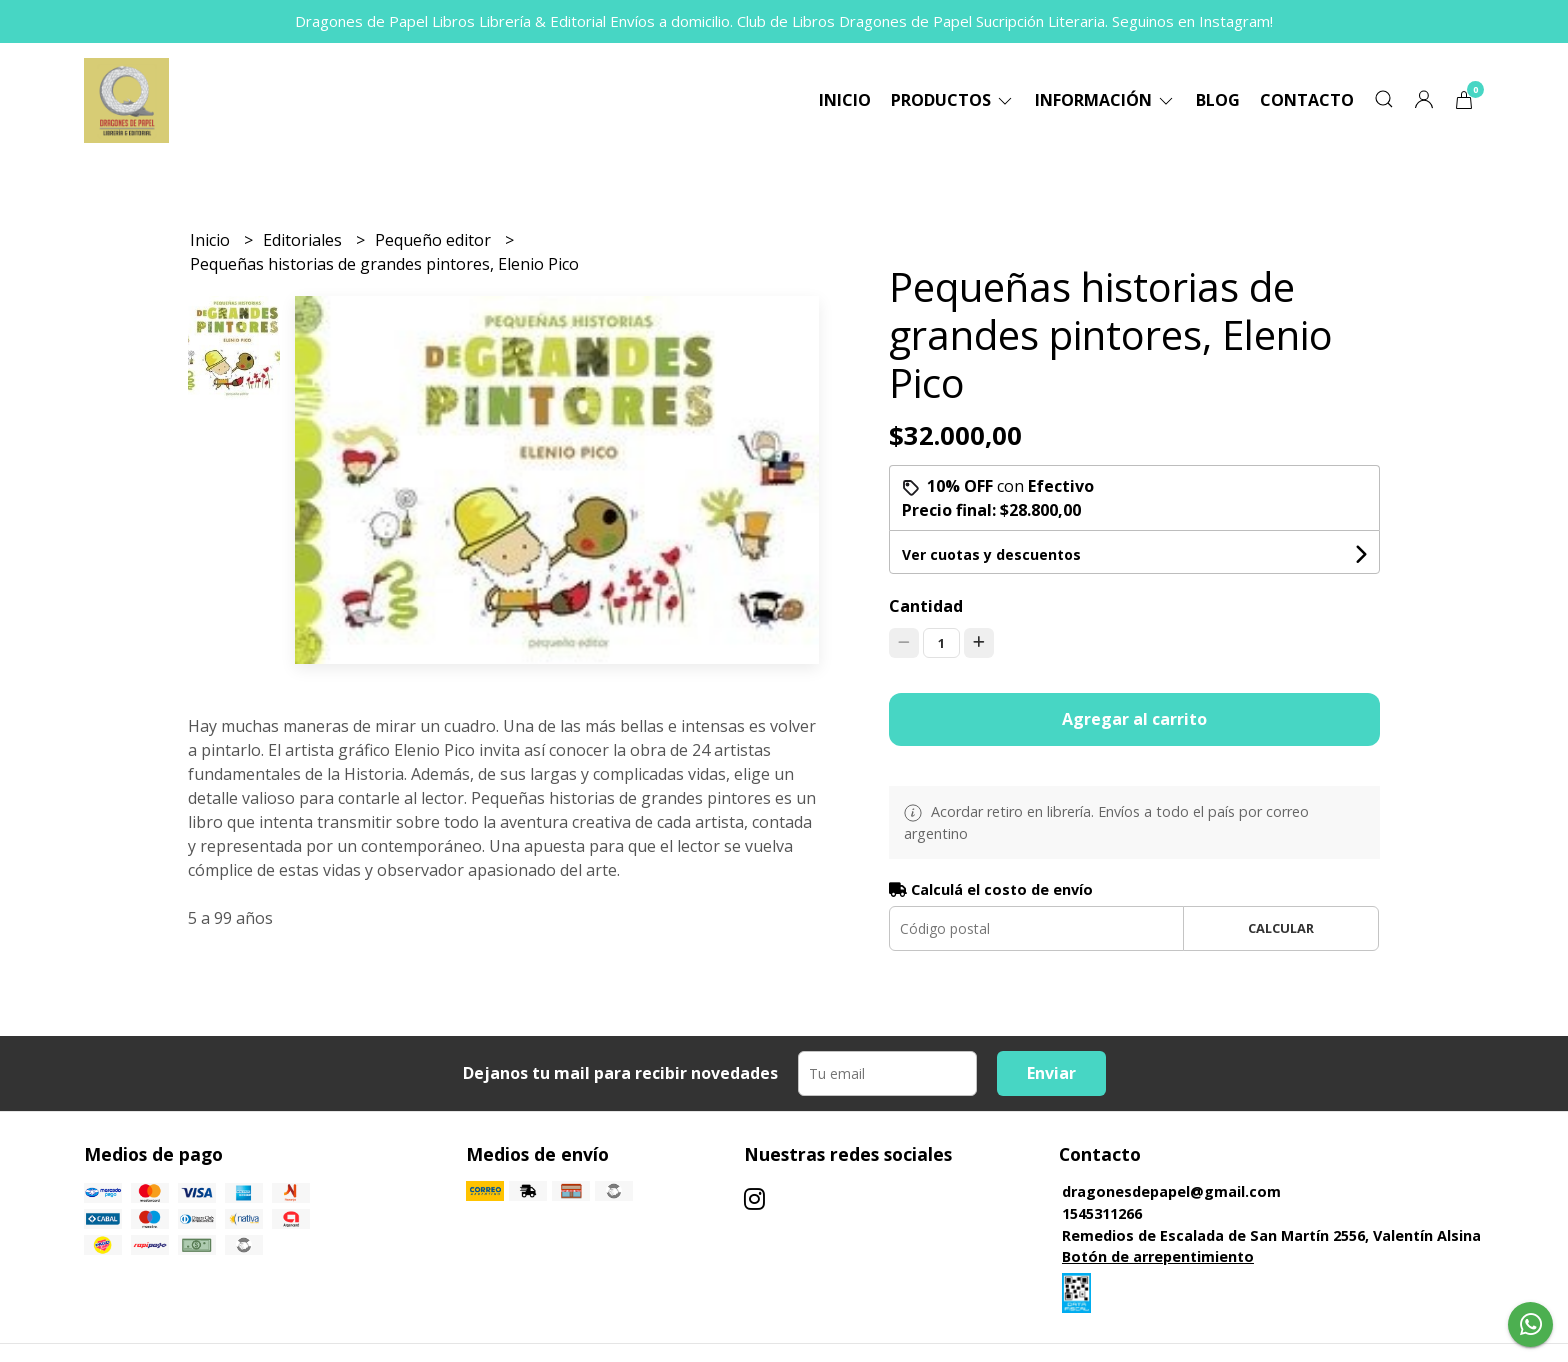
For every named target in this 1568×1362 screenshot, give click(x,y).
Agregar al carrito (1134, 719)
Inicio (845, 100)
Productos (953, 100)
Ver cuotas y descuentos (991, 554)
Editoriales (304, 240)
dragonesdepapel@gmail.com (1171, 1191)
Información (1105, 100)
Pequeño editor (435, 240)
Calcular (1281, 928)
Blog (1218, 100)
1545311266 (1102, 1213)
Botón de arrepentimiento (1158, 1256)
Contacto (1307, 100)
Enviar (1051, 1073)
